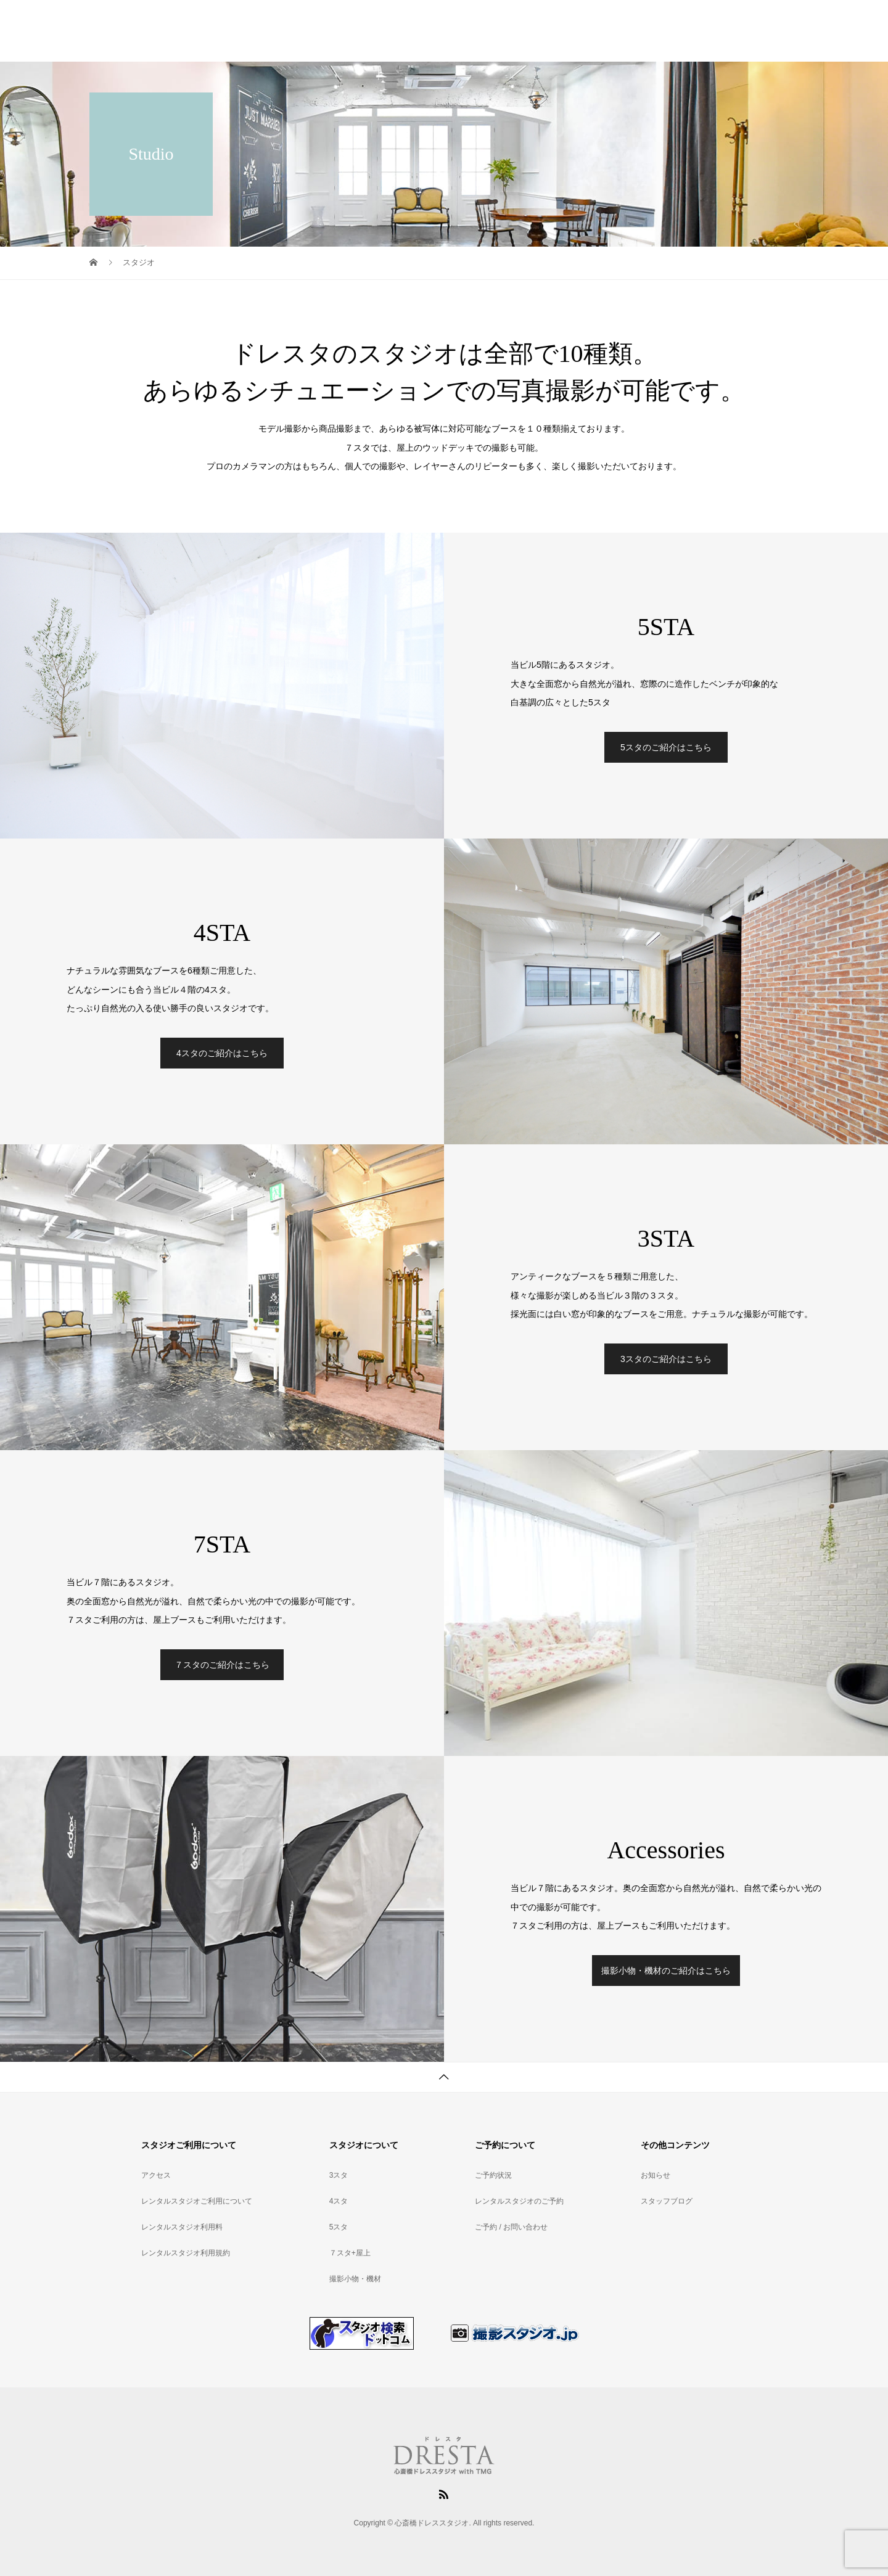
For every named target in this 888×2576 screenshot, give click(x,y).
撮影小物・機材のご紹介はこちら (666, 1970)
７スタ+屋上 (350, 2253)
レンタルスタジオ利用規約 (185, 2253)
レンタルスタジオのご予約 (519, 2201)
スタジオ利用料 (550, 31)
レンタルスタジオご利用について (196, 2201)
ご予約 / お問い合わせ (511, 2227)
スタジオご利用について (368, 31)
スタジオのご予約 (746, 31)
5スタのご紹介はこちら (666, 747)
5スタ (338, 2227)
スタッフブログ (667, 2201)
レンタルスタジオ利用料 (182, 2227)
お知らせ (655, 2175)
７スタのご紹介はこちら (222, 1665)
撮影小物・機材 (355, 2279)
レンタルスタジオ (468, 31)
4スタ (338, 2201)
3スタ (338, 2175)
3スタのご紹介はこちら (666, 1359)
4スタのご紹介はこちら (222, 1053)
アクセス (616, 31)
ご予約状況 (672, 31)
